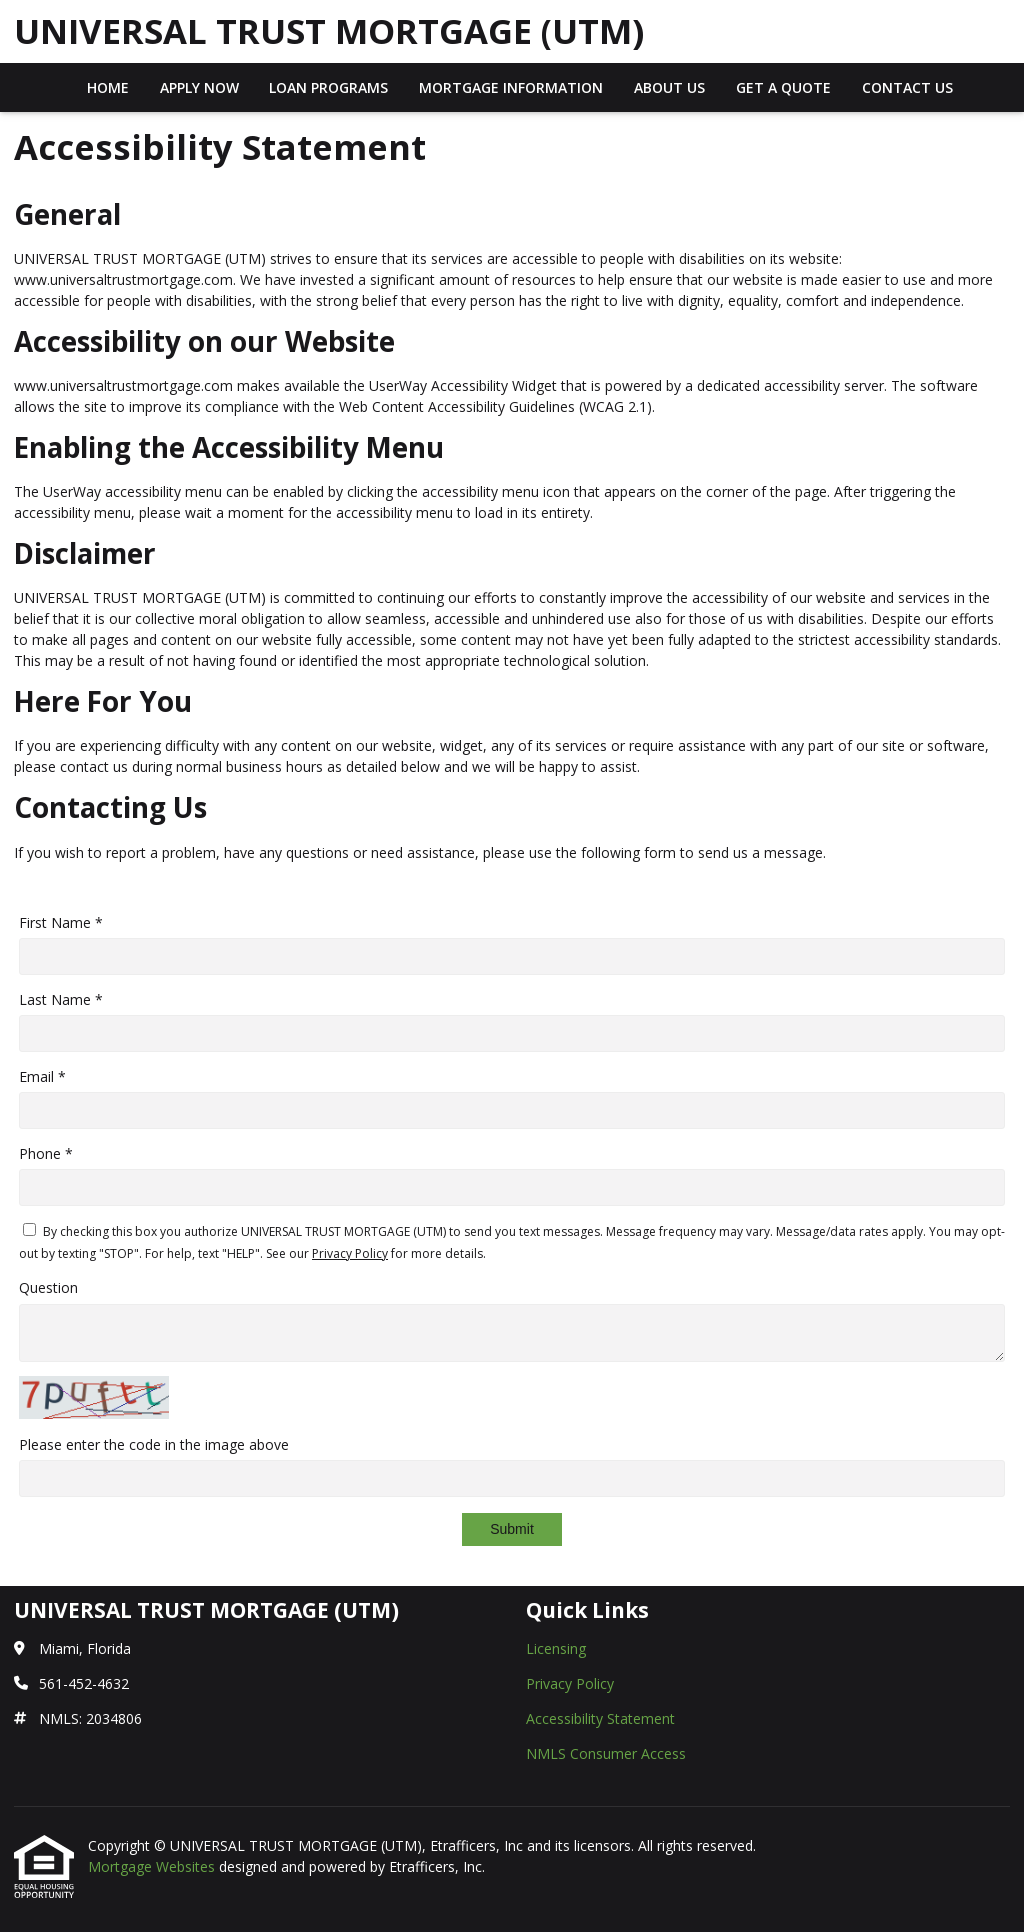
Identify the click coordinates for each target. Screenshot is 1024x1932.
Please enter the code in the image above (154, 1444)
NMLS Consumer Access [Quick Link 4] (606, 1753)
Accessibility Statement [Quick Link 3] (600, 1718)
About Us (669, 87)
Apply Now (199, 87)
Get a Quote (783, 87)
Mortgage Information (511, 87)
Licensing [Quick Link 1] (556, 1648)
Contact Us (907, 87)
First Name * (61, 922)
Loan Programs (328, 87)
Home (108, 87)
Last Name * (61, 999)
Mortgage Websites (153, 1866)
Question (48, 1287)
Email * (42, 1076)
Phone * (46, 1153)
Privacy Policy (350, 1253)
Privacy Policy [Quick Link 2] (570, 1683)
